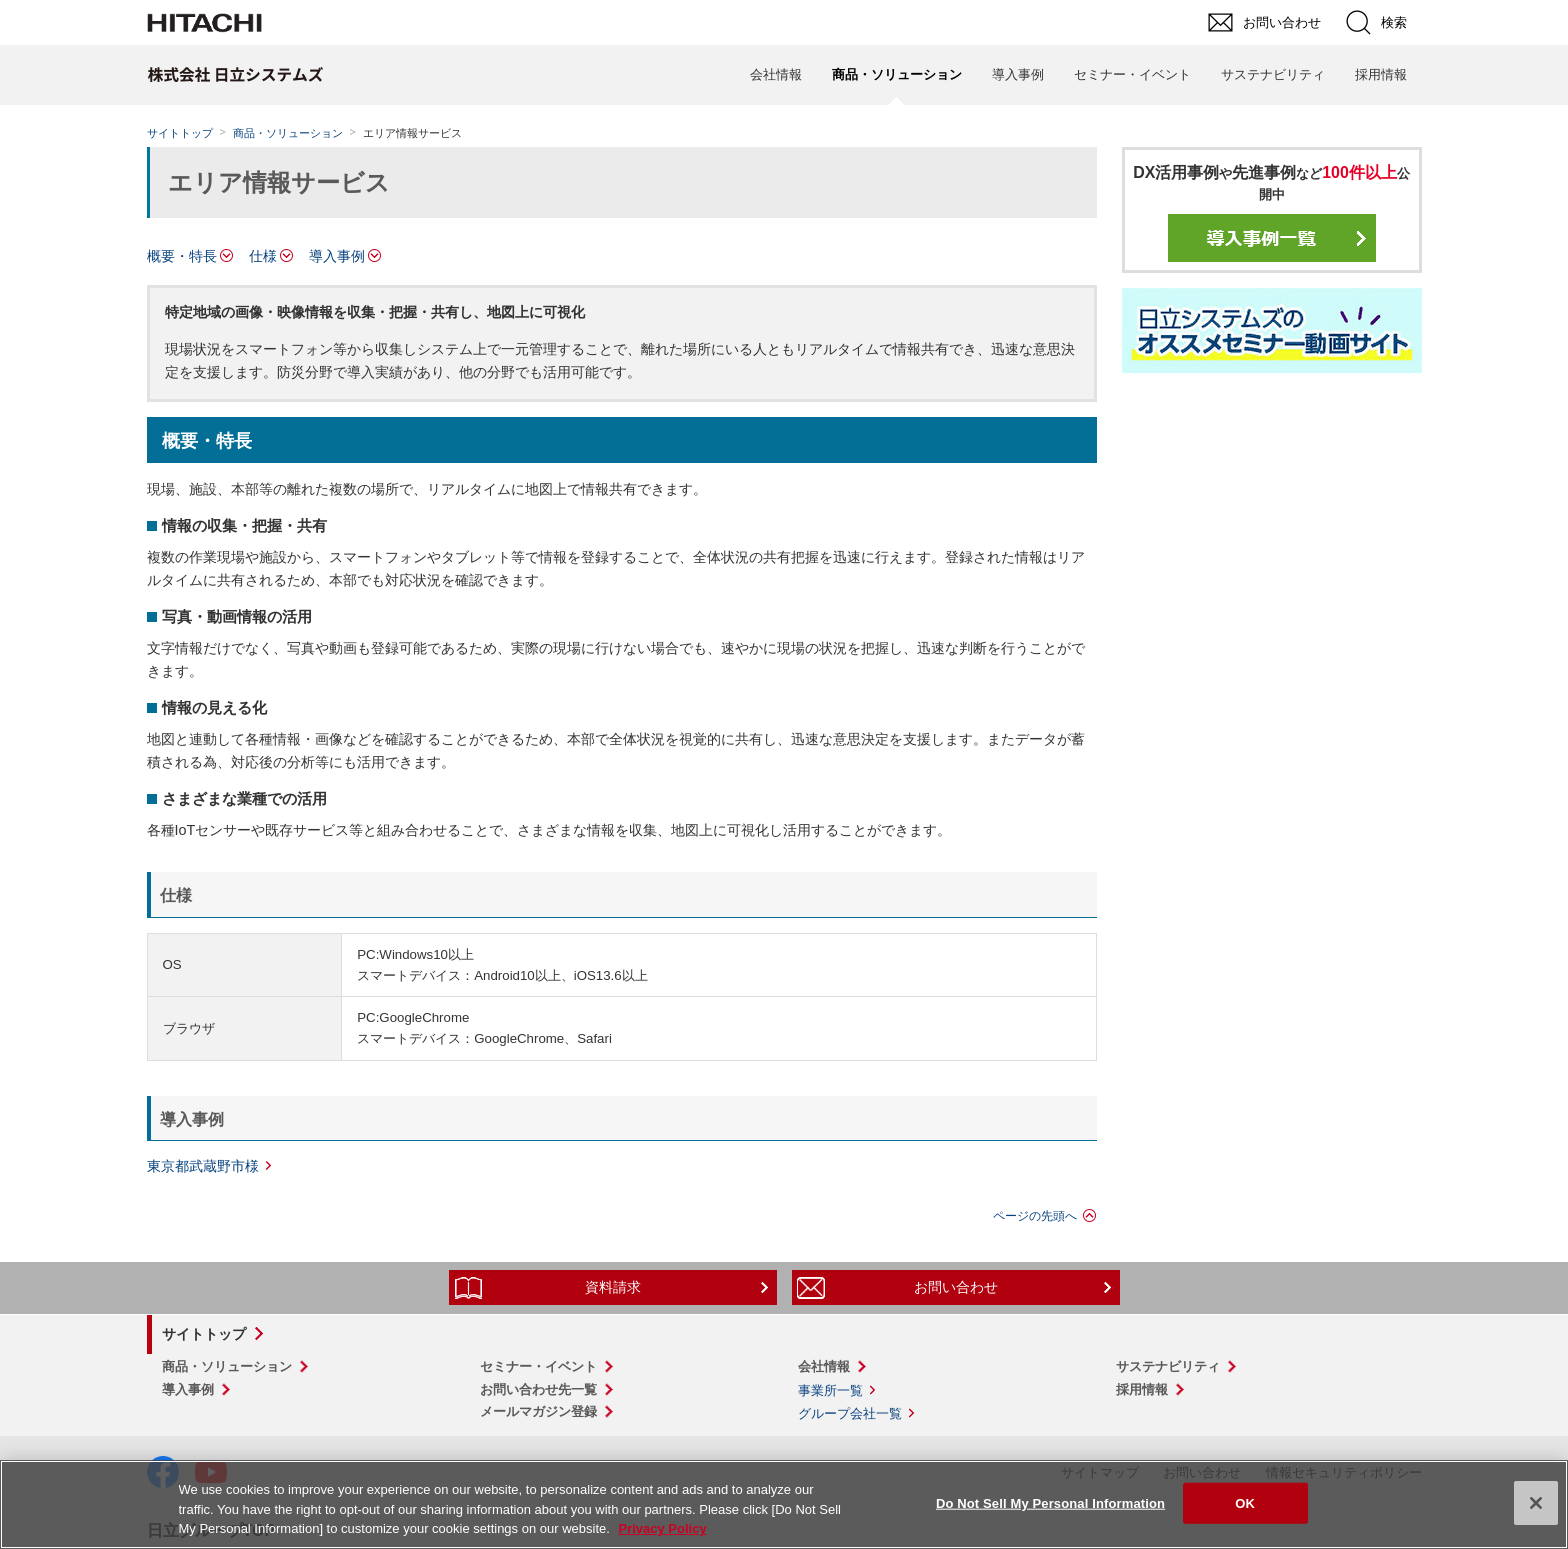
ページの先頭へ (1035, 1216)
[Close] (1536, 1503)
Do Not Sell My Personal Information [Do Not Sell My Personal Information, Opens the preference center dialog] (1050, 1502)
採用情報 (1381, 74)
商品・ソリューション (288, 133)
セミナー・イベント (1132, 74)
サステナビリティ (1273, 74)
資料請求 (613, 1287)
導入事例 (1018, 74)
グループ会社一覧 (850, 1413)
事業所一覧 (830, 1390)
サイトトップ (180, 133)
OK (1245, 1502)
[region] (784, 1504)
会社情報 (776, 74)
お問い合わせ (956, 1287)
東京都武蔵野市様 (203, 1166)
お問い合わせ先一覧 (538, 1389)
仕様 (263, 256)
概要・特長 (182, 256)
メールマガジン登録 (538, 1411)
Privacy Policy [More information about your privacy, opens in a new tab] (662, 1528)
